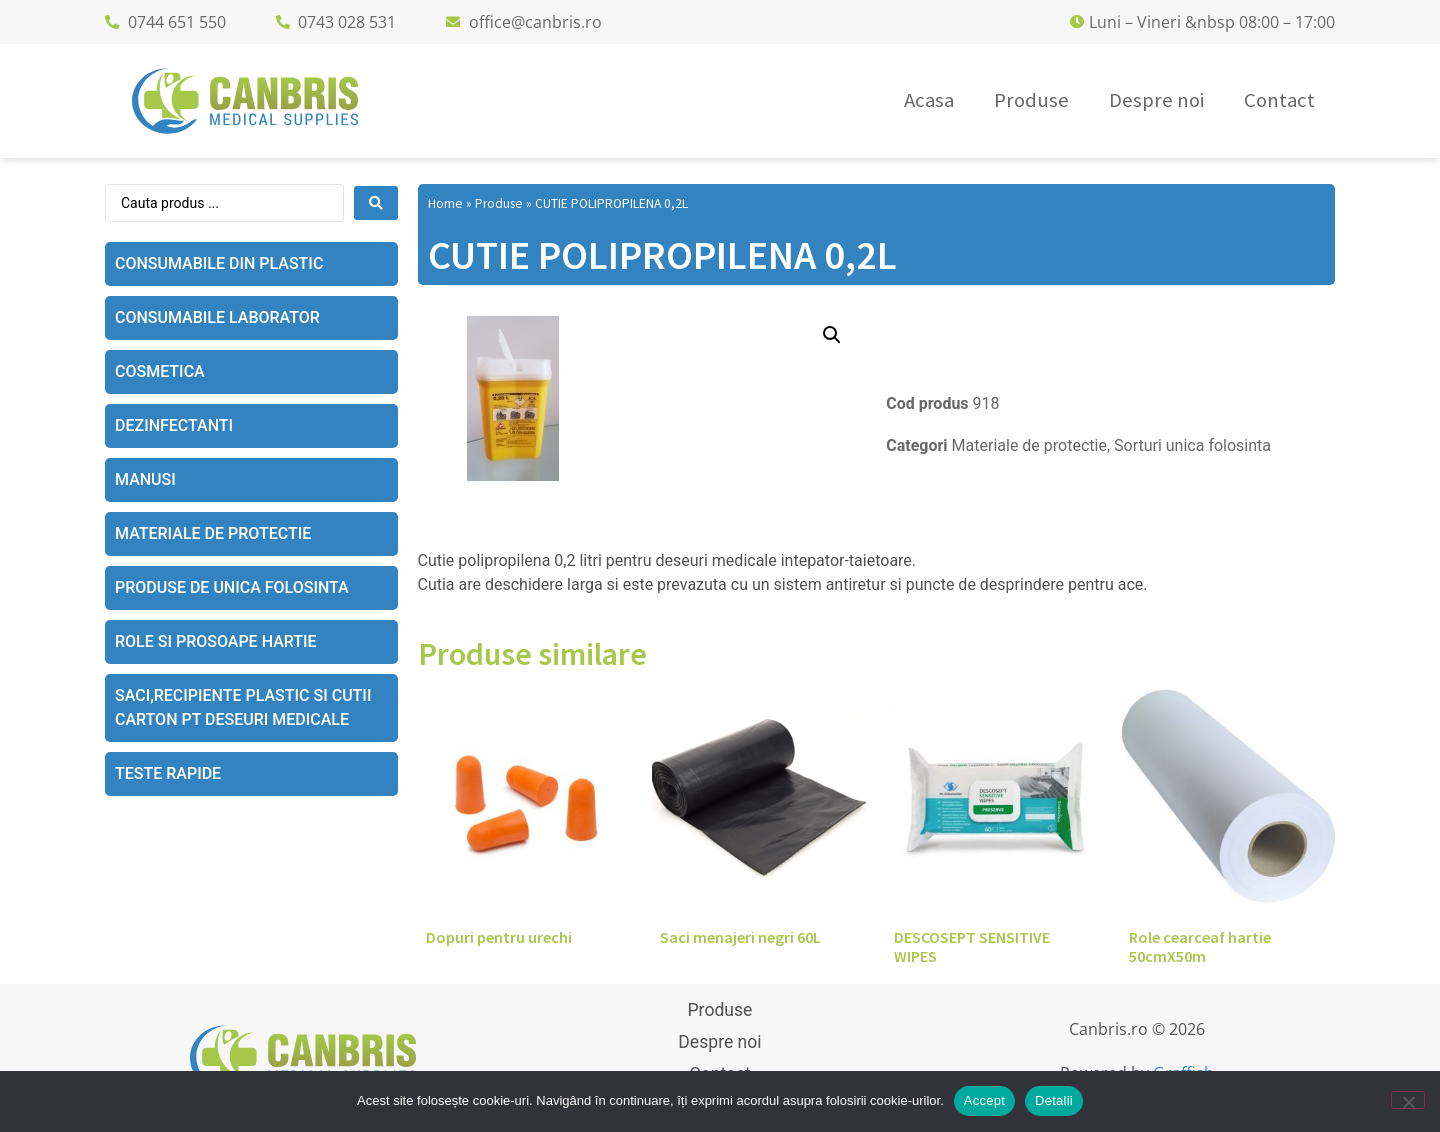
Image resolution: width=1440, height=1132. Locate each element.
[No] (1408, 1100)
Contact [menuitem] (1279, 100)
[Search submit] (376, 203)
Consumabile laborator (217, 317)
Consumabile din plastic (219, 263)
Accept (984, 1100)
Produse (499, 203)
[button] (832, 335)
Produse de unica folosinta (232, 587)
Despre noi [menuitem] (1156, 100)
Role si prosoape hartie (216, 641)
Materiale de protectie (213, 533)
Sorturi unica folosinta (1192, 445)
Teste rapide (168, 773)
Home (445, 203)
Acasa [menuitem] (929, 100)
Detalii (1054, 1100)
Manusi (145, 479)
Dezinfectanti (174, 425)
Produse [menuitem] (1031, 100)
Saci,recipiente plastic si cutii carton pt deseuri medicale (243, 707)
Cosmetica (160, 371)
